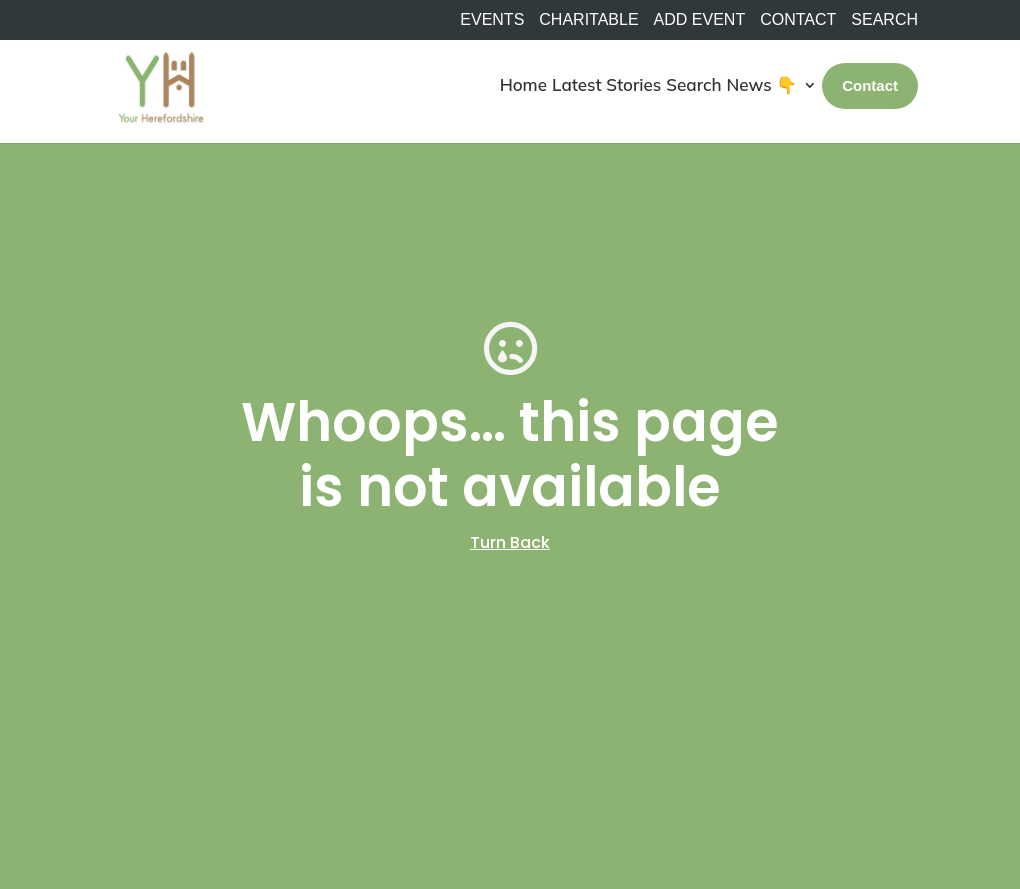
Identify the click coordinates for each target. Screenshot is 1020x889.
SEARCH (884, 20)
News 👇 (762, 84)
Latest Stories (606, 84)
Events (492, 20)
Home (523, 84)
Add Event (700, 20)
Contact (798, 20)
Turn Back (510, 542)
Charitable (588, 20)
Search (693, 84)
